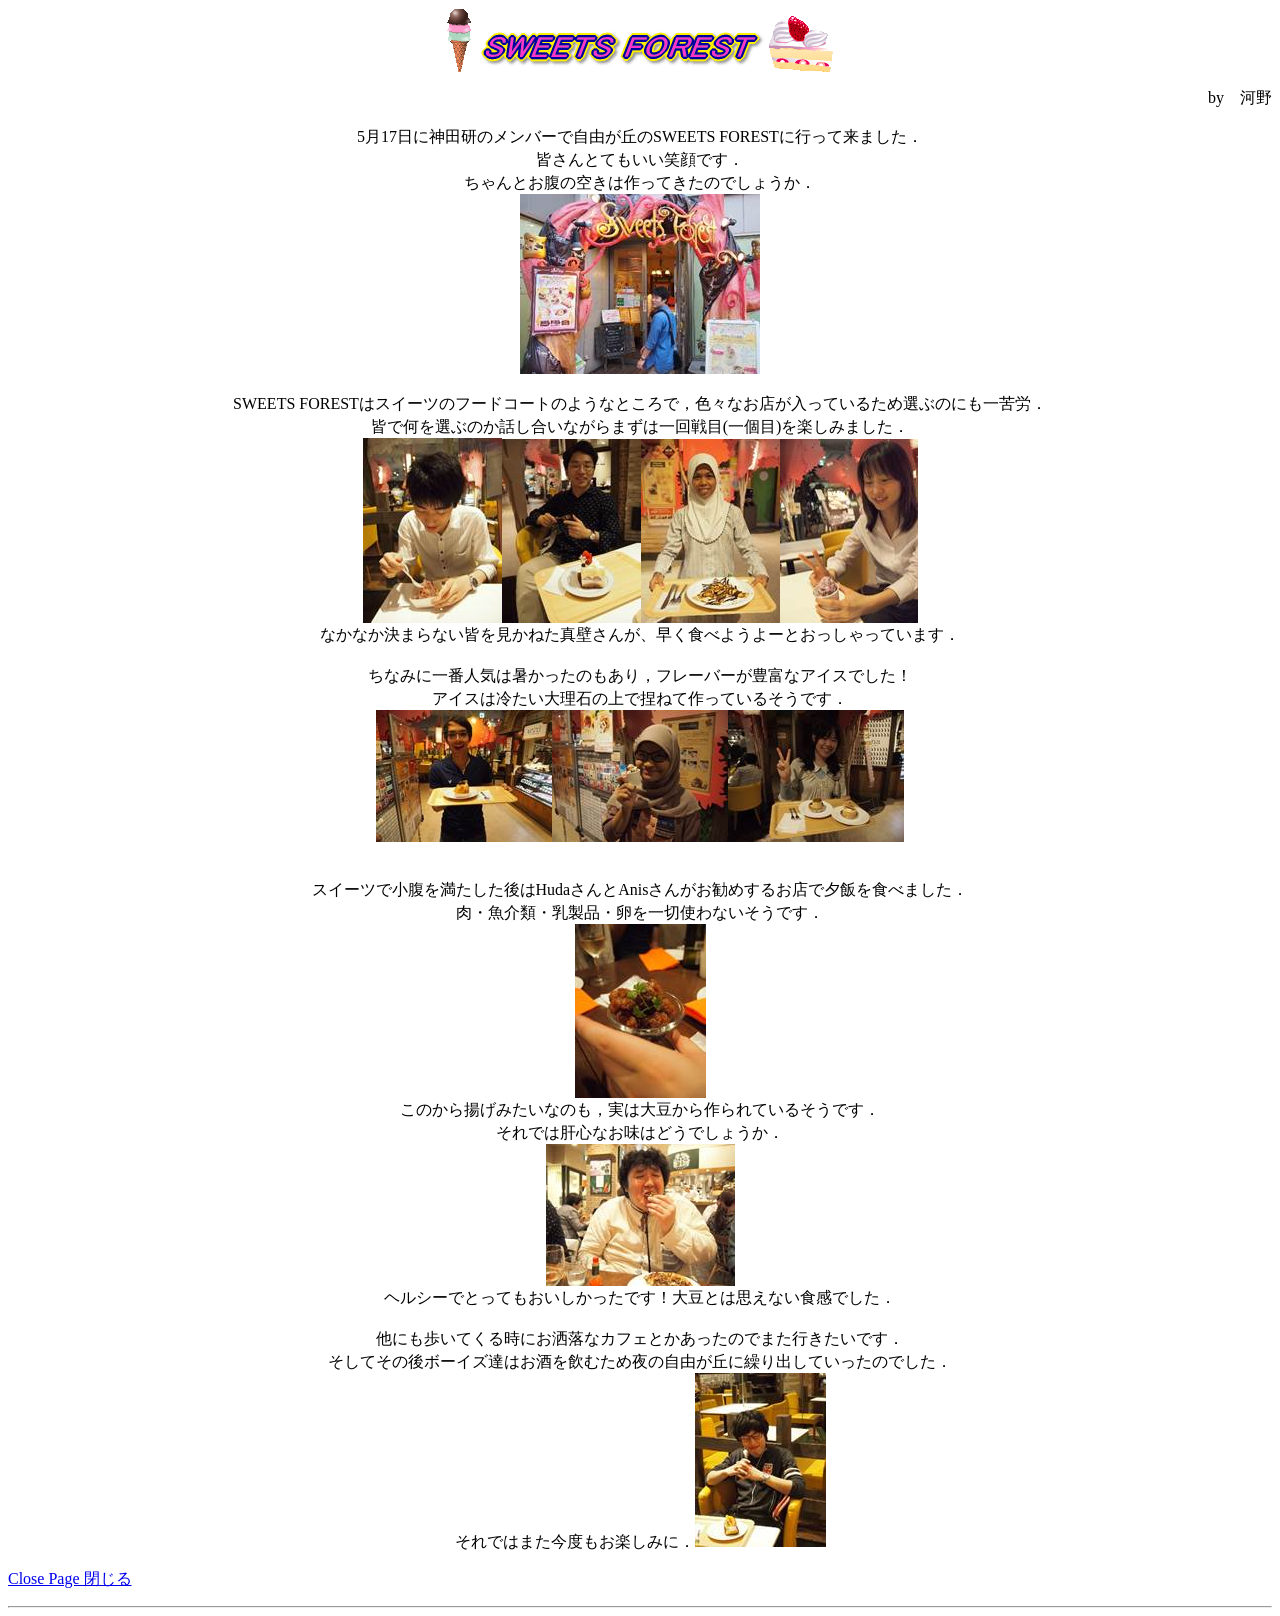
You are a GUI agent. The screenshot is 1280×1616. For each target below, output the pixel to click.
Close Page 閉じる (70, 1578)
